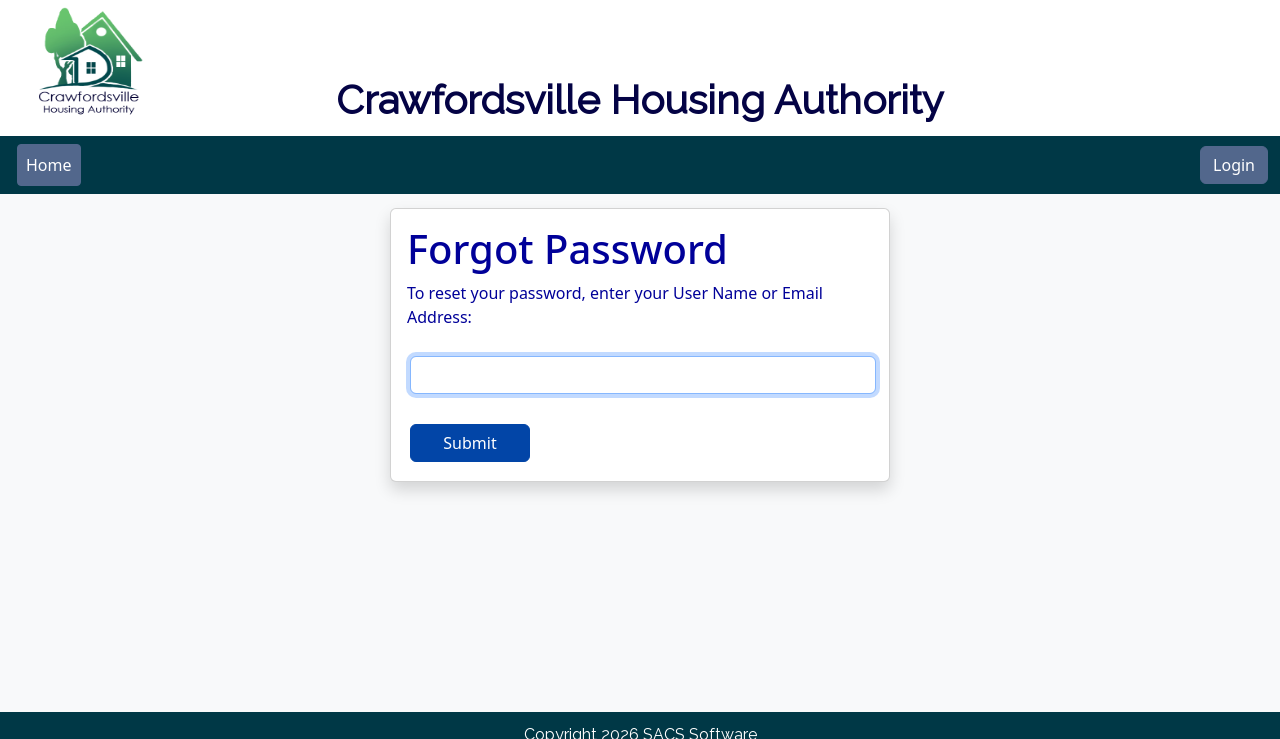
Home (49, 165)
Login (1234, 165)
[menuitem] (49, 165)
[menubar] (49, 165)
